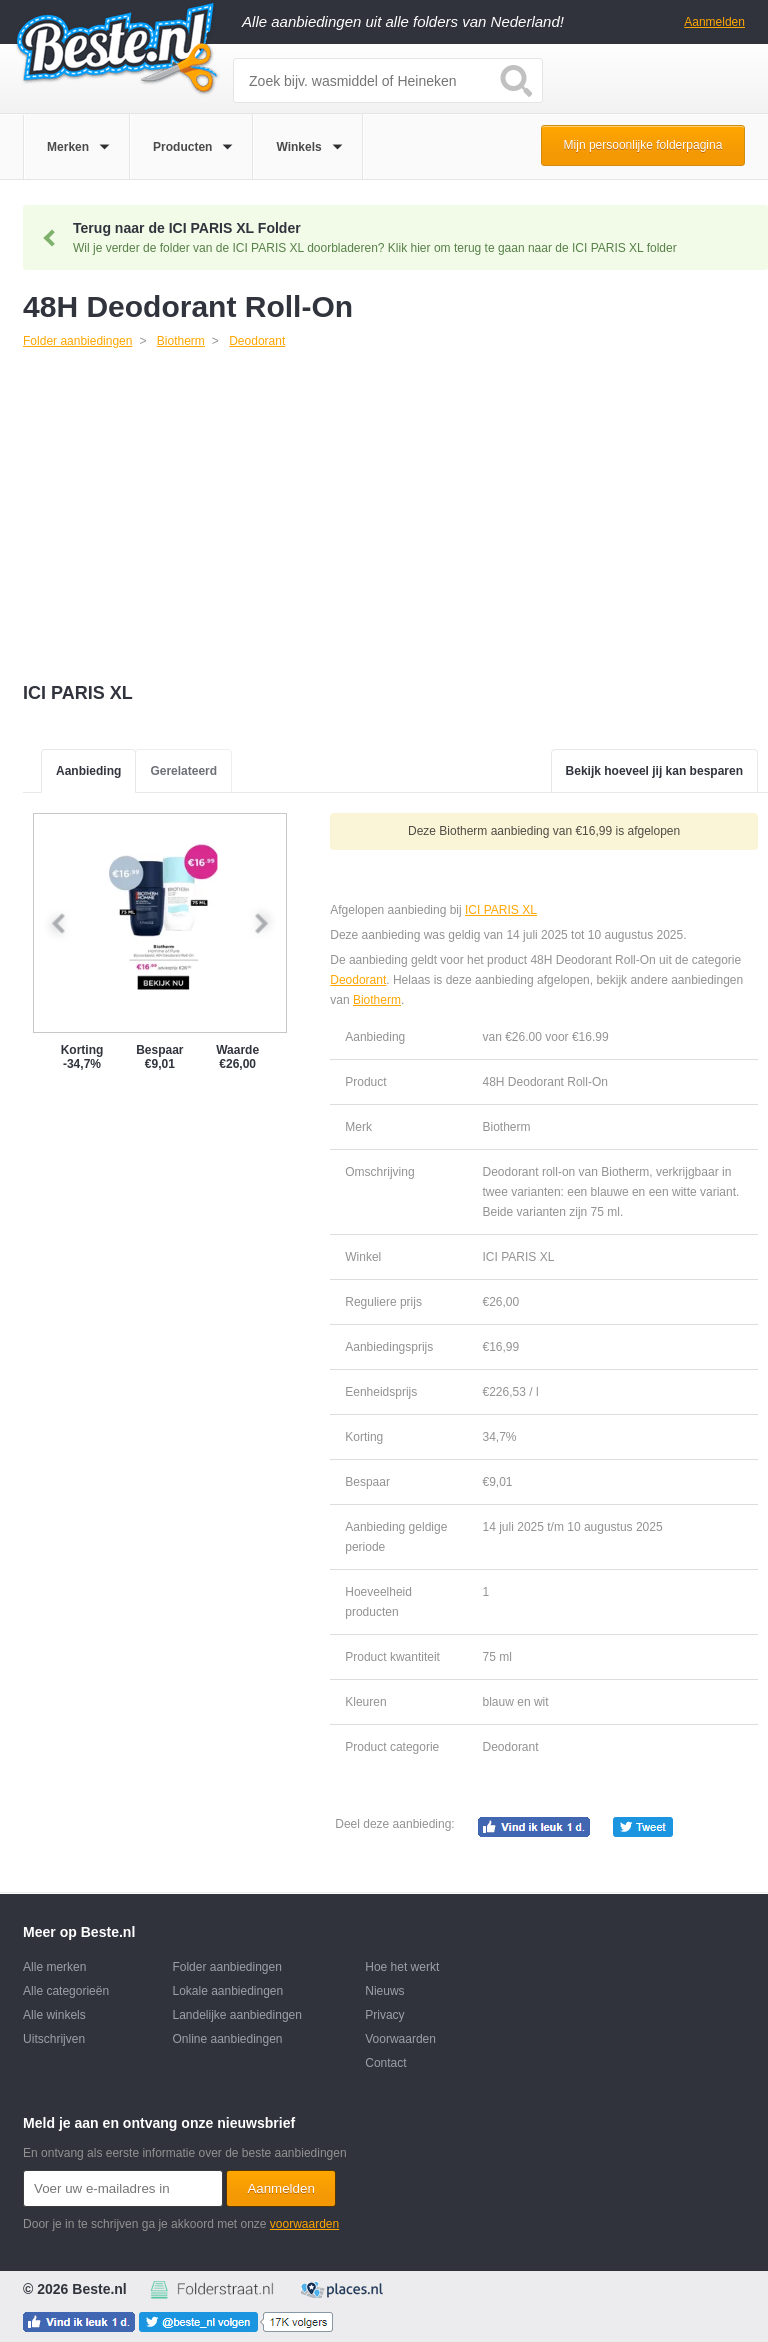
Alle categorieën (66, 1991)
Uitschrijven (54, 2039)
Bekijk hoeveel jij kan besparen (654, 771)
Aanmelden (714, 22)
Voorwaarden (400, 2039)
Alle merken (54, 1967)
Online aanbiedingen (227, 2039)
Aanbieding (88, 771)
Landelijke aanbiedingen (236, 2015)
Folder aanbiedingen (226, 1967)
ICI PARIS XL (500, 910)
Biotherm (377, 1000)
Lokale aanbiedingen (227, 1991)
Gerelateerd (183, 771)
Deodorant (358, 980)
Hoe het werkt (402, 1967)
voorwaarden (304, 2224)
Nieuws (384, 1991)
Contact (385, 2063)
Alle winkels (54, 2015)
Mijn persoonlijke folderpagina (643, 145)
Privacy (384, 2015)
